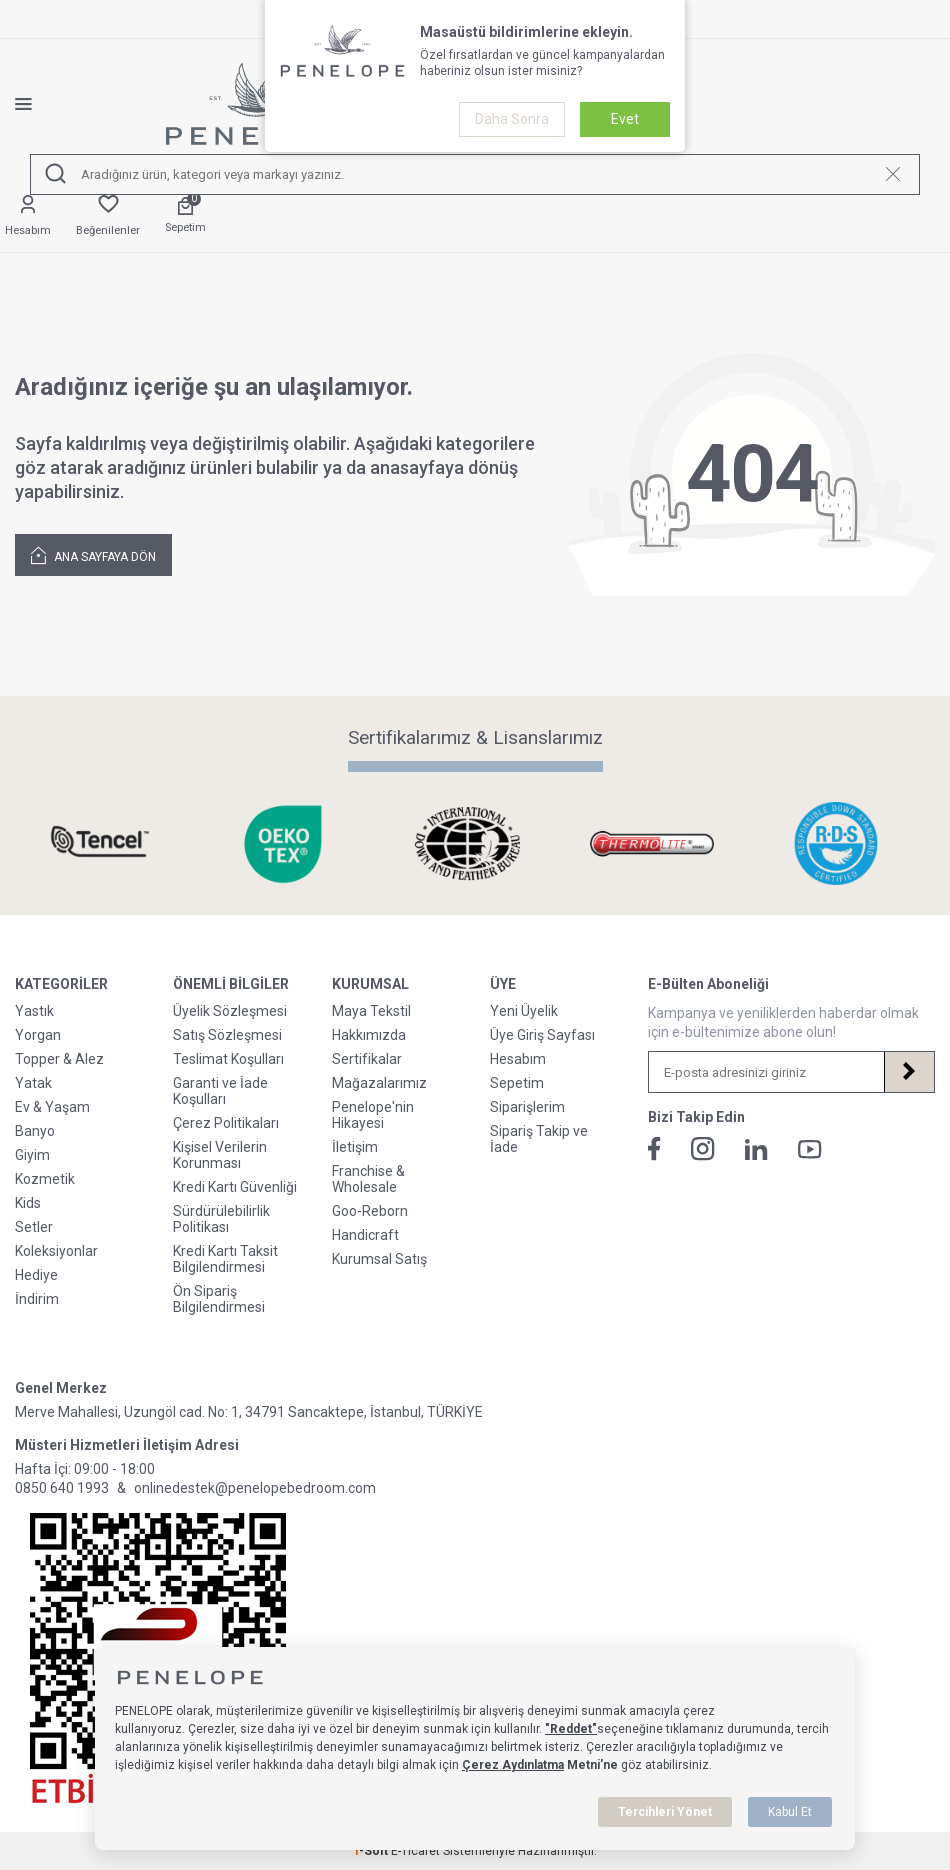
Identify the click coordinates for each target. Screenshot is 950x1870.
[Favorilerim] (108, 216)
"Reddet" (571, 1729)
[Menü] (38, 104)
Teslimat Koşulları (228, 1059)
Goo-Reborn (370, 1211)
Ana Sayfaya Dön (93, 554)
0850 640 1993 (62, 1488)
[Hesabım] (28, 216)
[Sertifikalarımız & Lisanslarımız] (107, 843)
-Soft (372, 1851)
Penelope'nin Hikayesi (373, 1115)
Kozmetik (45, 1179)
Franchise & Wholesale (368, 1179)
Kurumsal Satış (379, 1259)
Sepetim (517, 1083)
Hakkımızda (369, 1035)
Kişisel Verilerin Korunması (220, 1155)
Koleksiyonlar (56, 1251)
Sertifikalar (367, 1059)
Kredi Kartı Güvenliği (235, 1187)
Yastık (34, 1011)
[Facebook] (654, 1149)
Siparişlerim (527, 1107)
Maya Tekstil (371, 1011)
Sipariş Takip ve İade (539, 1139)
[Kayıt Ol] (909, 1072)
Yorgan (38, 1035)
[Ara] (56, 174)
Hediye (36, 1275)
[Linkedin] (756, 1149)
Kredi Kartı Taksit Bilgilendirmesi (225, 1259)
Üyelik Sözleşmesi (230, 1011)
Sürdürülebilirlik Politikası (221, 1219)
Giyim (32, 1155)
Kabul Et (790, 1812)
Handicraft (365, 1235)
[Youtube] (810, 1149)
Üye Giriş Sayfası (542, 1035)
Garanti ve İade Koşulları (220, 1091)
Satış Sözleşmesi (227, 1035)
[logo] (261, 104)
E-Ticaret (415, 1851)
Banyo (35, 1131)
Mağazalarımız (379, 1083)
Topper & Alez (59, 1059)
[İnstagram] (703, 1149)
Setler (34, 1227)
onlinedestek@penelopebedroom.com (255, 1488)
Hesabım (518, 1059)
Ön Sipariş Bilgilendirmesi (219, 1299)
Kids (28, 1203)
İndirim (37, 1299)
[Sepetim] (185, 216)
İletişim (355, 1147)
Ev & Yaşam (52, 1107)
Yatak (33, 1083)
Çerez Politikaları (226, 1123)
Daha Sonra (512, 119)
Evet (625, 119)
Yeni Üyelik (524, 1011)
